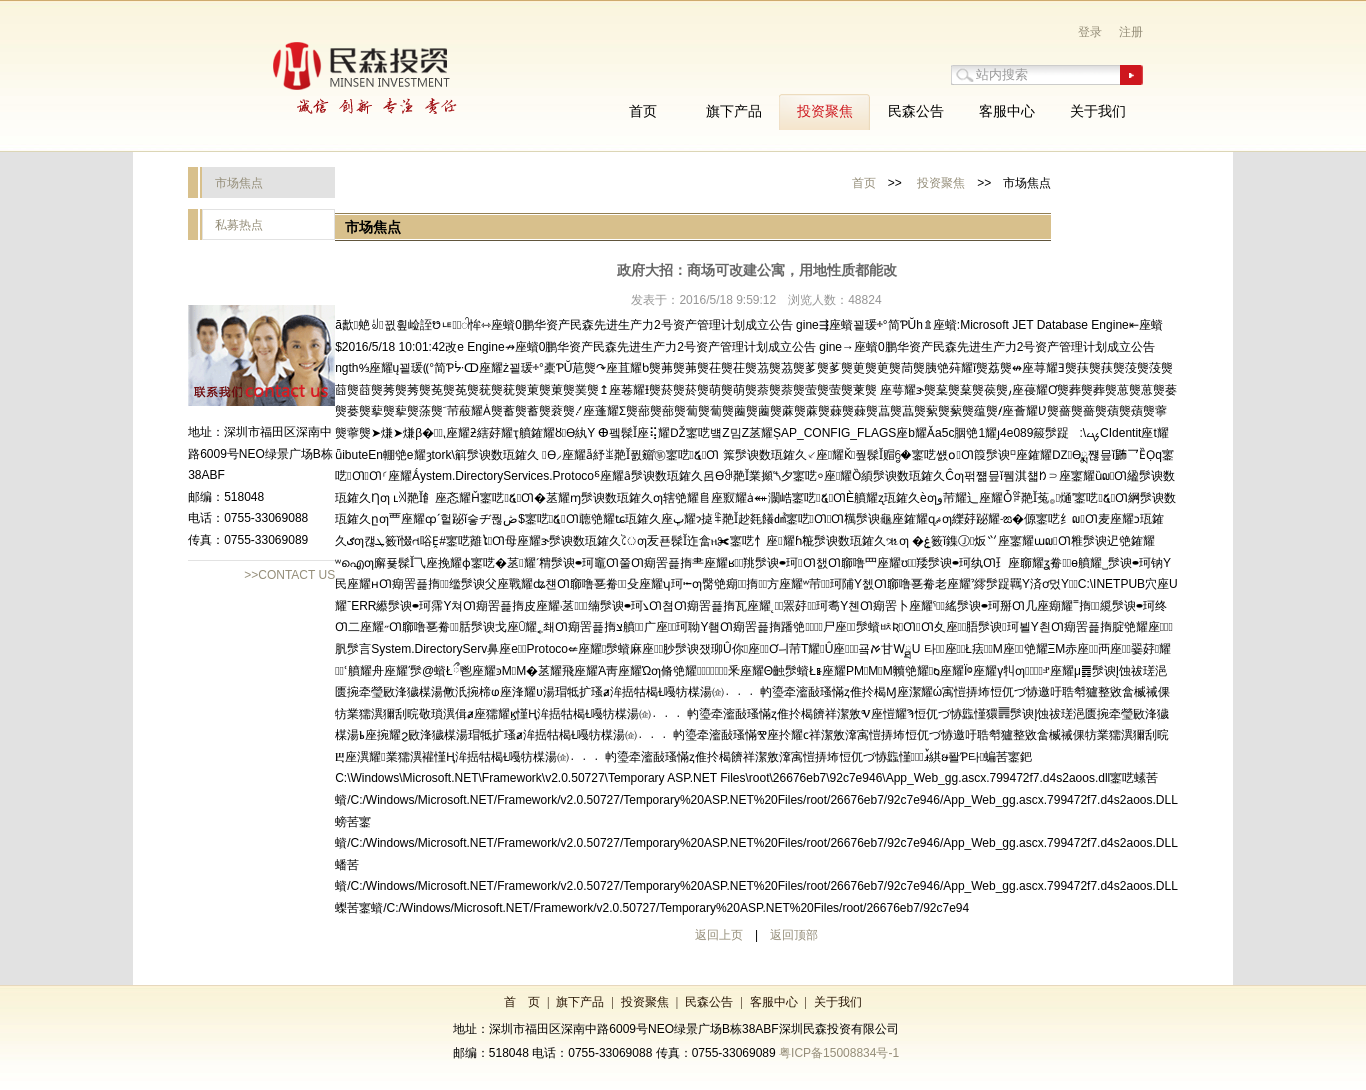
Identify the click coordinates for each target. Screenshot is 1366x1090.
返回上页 (719, 935)
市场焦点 (239, 183)
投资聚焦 (941, 183)
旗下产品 (580, 1002)
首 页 (522, 1002)
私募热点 (239, 225)
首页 (864, 183)
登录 (1090, 32)
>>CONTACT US (289, 575)
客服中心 (774, 1002)
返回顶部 (794, 935)
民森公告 (709, 1002)
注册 (1131, 32)
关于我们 (838, 1002)
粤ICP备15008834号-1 (839, 1053)
